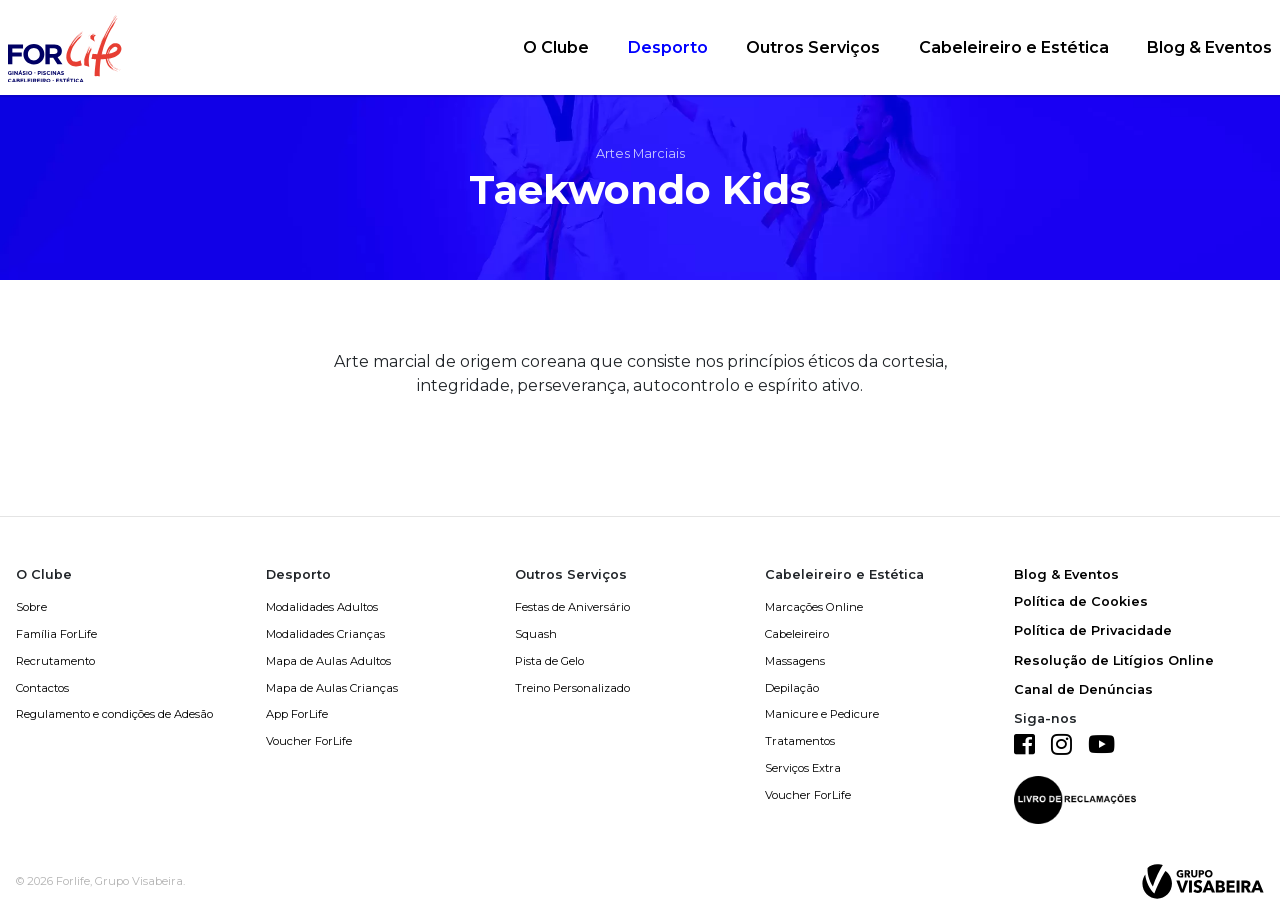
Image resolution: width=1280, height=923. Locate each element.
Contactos (42, 688)
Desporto (668, 47)
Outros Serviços (813, 47)
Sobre (31, 607)
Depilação (792, 688)
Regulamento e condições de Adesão (114, 714)
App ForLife (297, 714)
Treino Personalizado (572, 688)
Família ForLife (56, 634)
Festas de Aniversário (572, 607)
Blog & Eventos (1209, 47)
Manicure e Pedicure (822, 714)
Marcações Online (814, 607)
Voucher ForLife (309, 741)
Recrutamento (55, 661)
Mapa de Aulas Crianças (332, 688)
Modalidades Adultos (322, 607)
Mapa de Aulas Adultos (328, 661)
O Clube (556, 47)
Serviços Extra (803, 768)
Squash (536, 634)
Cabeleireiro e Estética (1014, 47)
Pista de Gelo (549, 661)
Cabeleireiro (797, 634)
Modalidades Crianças (325, 634)
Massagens (795, 661)
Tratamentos (800, 741)
